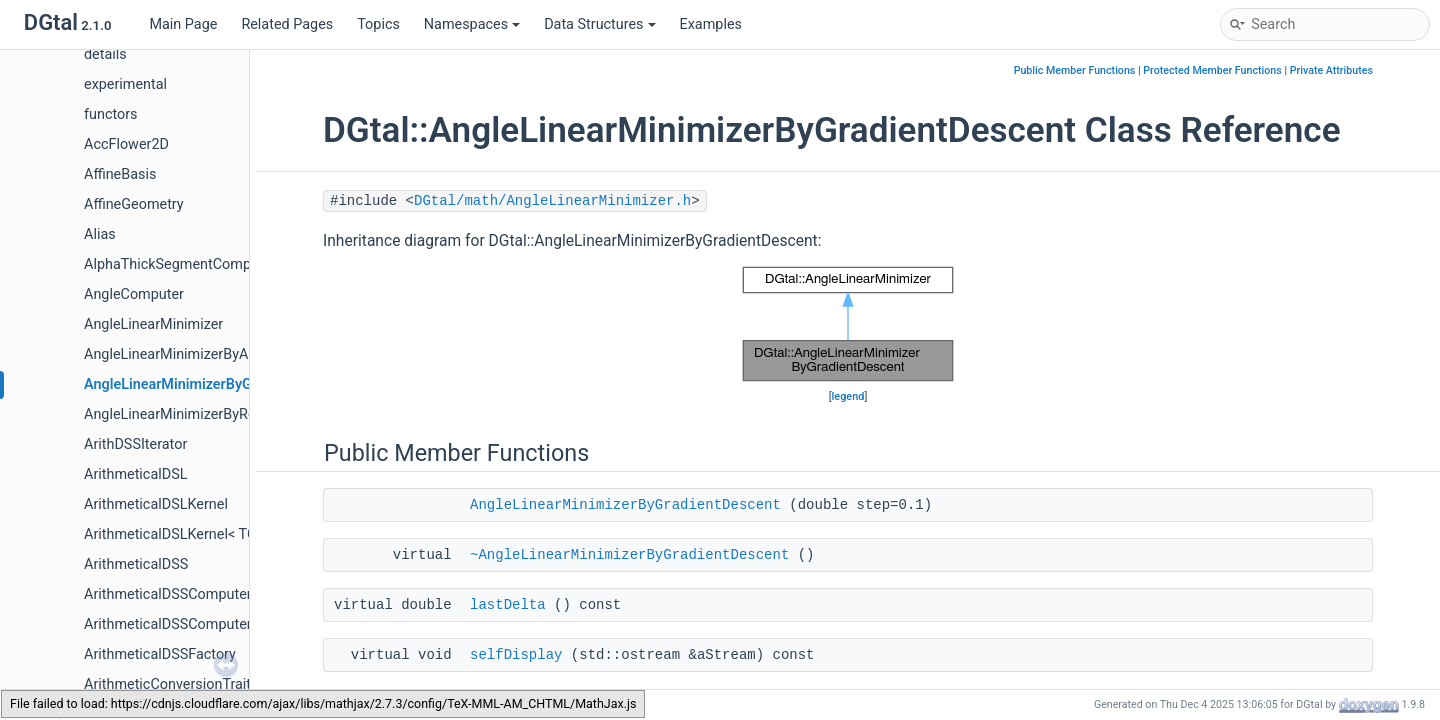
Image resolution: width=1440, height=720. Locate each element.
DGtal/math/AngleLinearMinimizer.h (552, 201)
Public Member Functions (1075, 70)
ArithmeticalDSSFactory (160, 654)
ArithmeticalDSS (136, 564)
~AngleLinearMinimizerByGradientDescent (629, 555)
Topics (378, 24)
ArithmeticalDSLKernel (156, 504)
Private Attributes (1331, 70)
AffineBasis (120, 174)
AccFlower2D (126, 144)
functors (111, 114)
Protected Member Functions (1212, 70)
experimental (125, 84)
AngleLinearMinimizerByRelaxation (195, 414)
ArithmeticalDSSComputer (168, 594)
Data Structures (599, 24)
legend (848, 396)
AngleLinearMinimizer (153, 324)
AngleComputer (134, 294)
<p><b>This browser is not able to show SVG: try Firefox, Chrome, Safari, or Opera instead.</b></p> (848, 324)
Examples (711, 24)
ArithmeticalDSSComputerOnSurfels (199, 624)
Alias (100, 234)
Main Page (183, 24)
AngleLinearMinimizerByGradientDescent (217, 384)
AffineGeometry (134, 204)
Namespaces (472, 24)
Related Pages (287, 24)
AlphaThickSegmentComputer (180, 264)
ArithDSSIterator (135, 444)
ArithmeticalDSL (135, 474)
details (105, 54)
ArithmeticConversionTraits (171, 684)
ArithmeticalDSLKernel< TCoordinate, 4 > (213, 534)
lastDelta (508, 605)
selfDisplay (516, 655)
